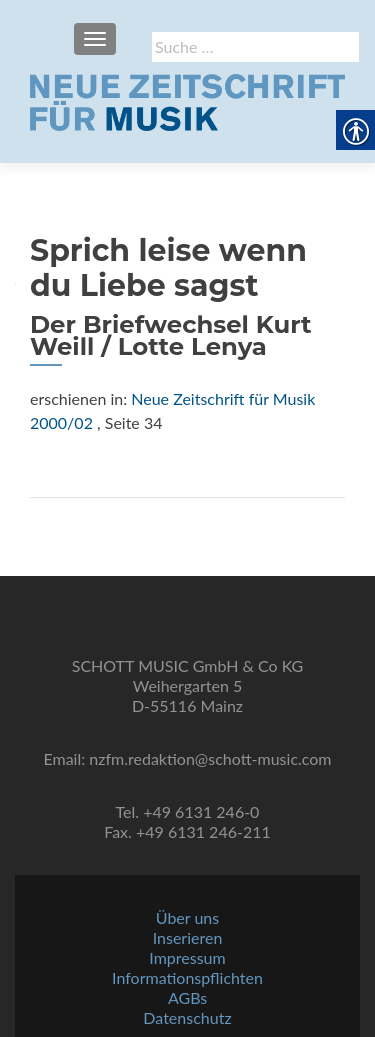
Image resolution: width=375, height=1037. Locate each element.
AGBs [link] (187, 997)
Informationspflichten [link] (187, 977)
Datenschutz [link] (187, 1017)
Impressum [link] (187, 957)
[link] (187, 100)
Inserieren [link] (188, 937)
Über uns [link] (187, 917)
